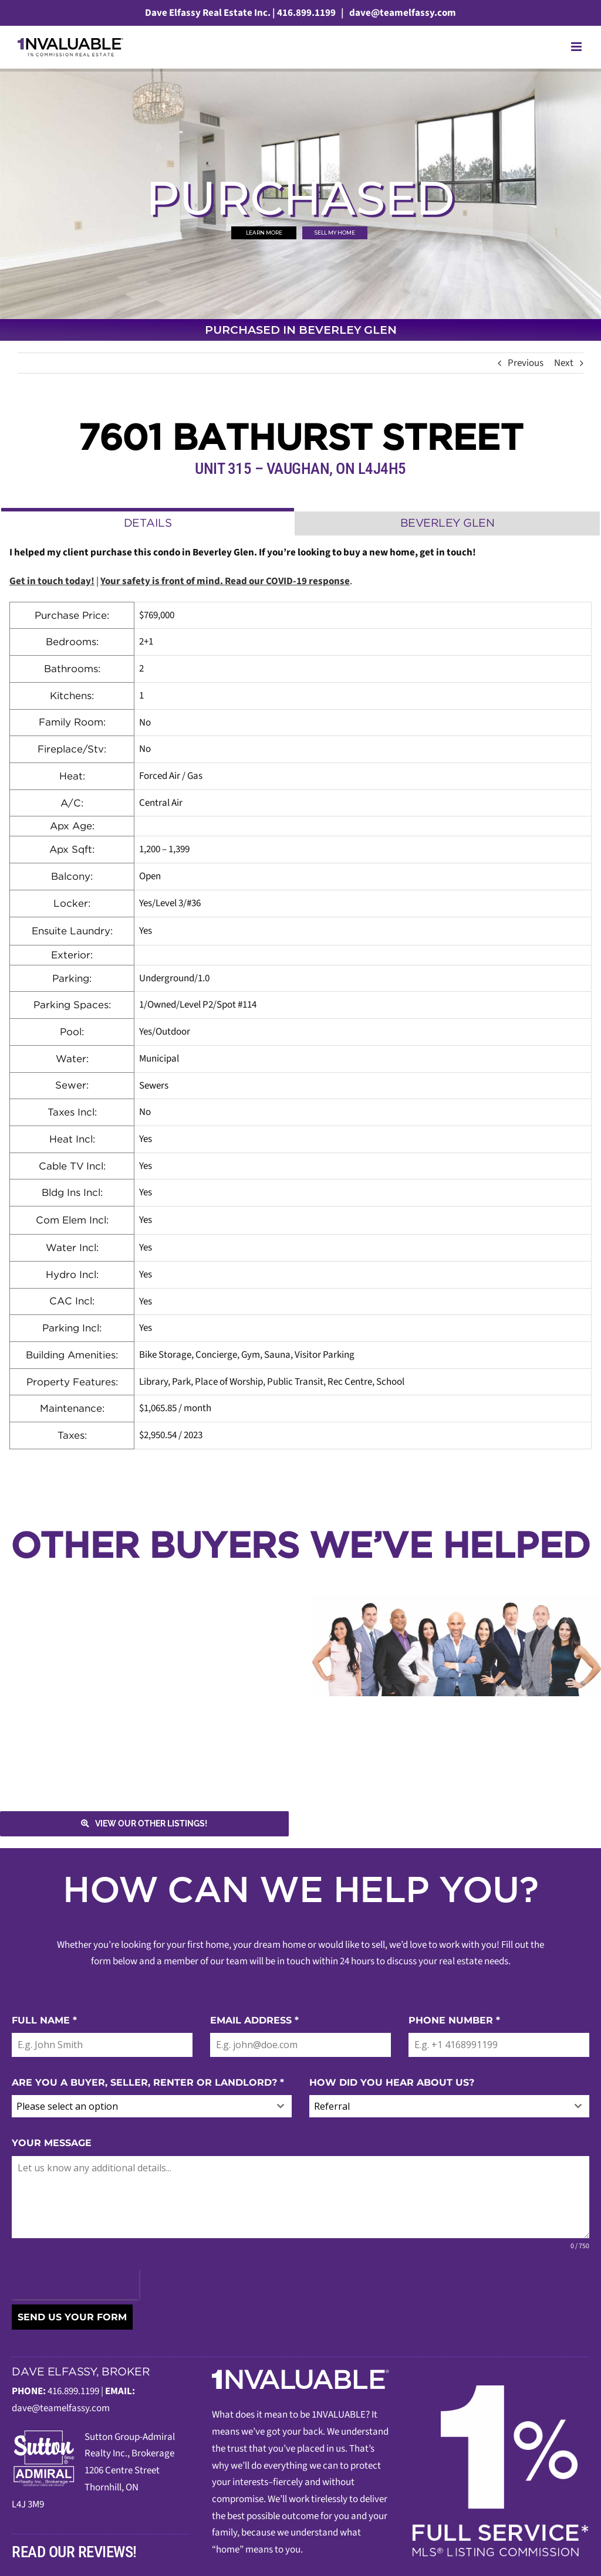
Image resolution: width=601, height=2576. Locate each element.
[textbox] (140, 2106)
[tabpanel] (300, 997)
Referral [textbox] (332, 2106)
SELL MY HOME (335, 232)
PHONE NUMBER (454, 2020)
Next (563, 363)
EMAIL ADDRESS (254, 2020)
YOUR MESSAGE (52, 2142)
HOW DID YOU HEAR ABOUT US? (391, 2082)
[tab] (147, 521)
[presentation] (75, 2284)
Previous (525, 363)
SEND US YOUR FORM (72, 2317)
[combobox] (152, 2106)
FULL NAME (44, 2020)
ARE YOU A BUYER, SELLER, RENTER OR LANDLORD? (148, 2082)
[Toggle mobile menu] (577, 46)
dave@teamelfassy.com (401, 13)
